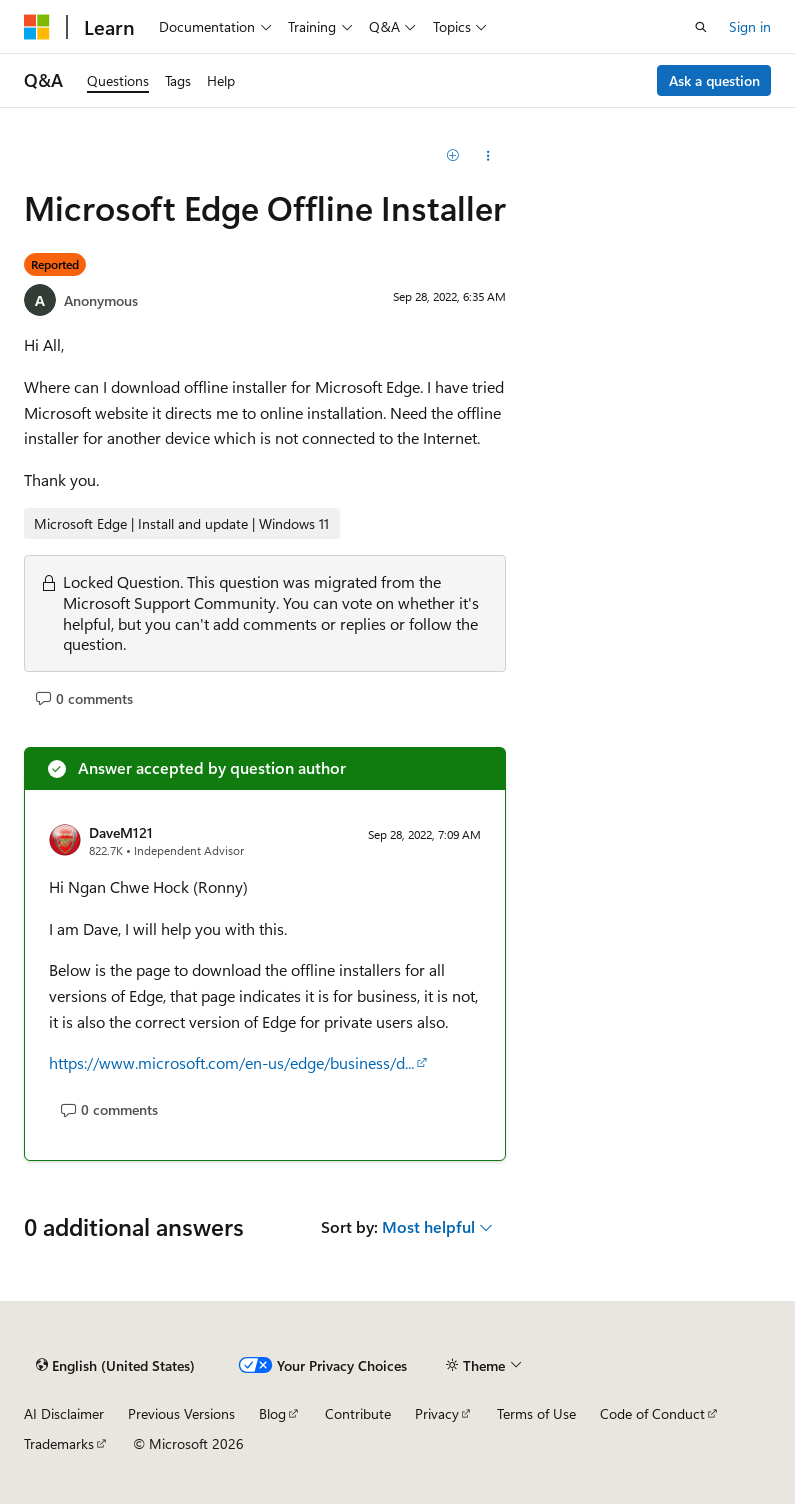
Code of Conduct (652, 1413)
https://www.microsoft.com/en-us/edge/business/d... (231, 1062)
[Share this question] (488, 156)
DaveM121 (121, 832)
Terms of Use (536, 1413)
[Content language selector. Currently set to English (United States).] (115, 1366)
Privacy (437, 1413)
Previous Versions (181, 1413)
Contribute (358, 1413)
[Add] (453, 156)
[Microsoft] (37, 27)
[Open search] (701, 27)
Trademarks (59, 1443)
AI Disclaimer (64, 1413)
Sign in (750, 26)
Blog (272, 1413)
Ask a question (714, 80)
